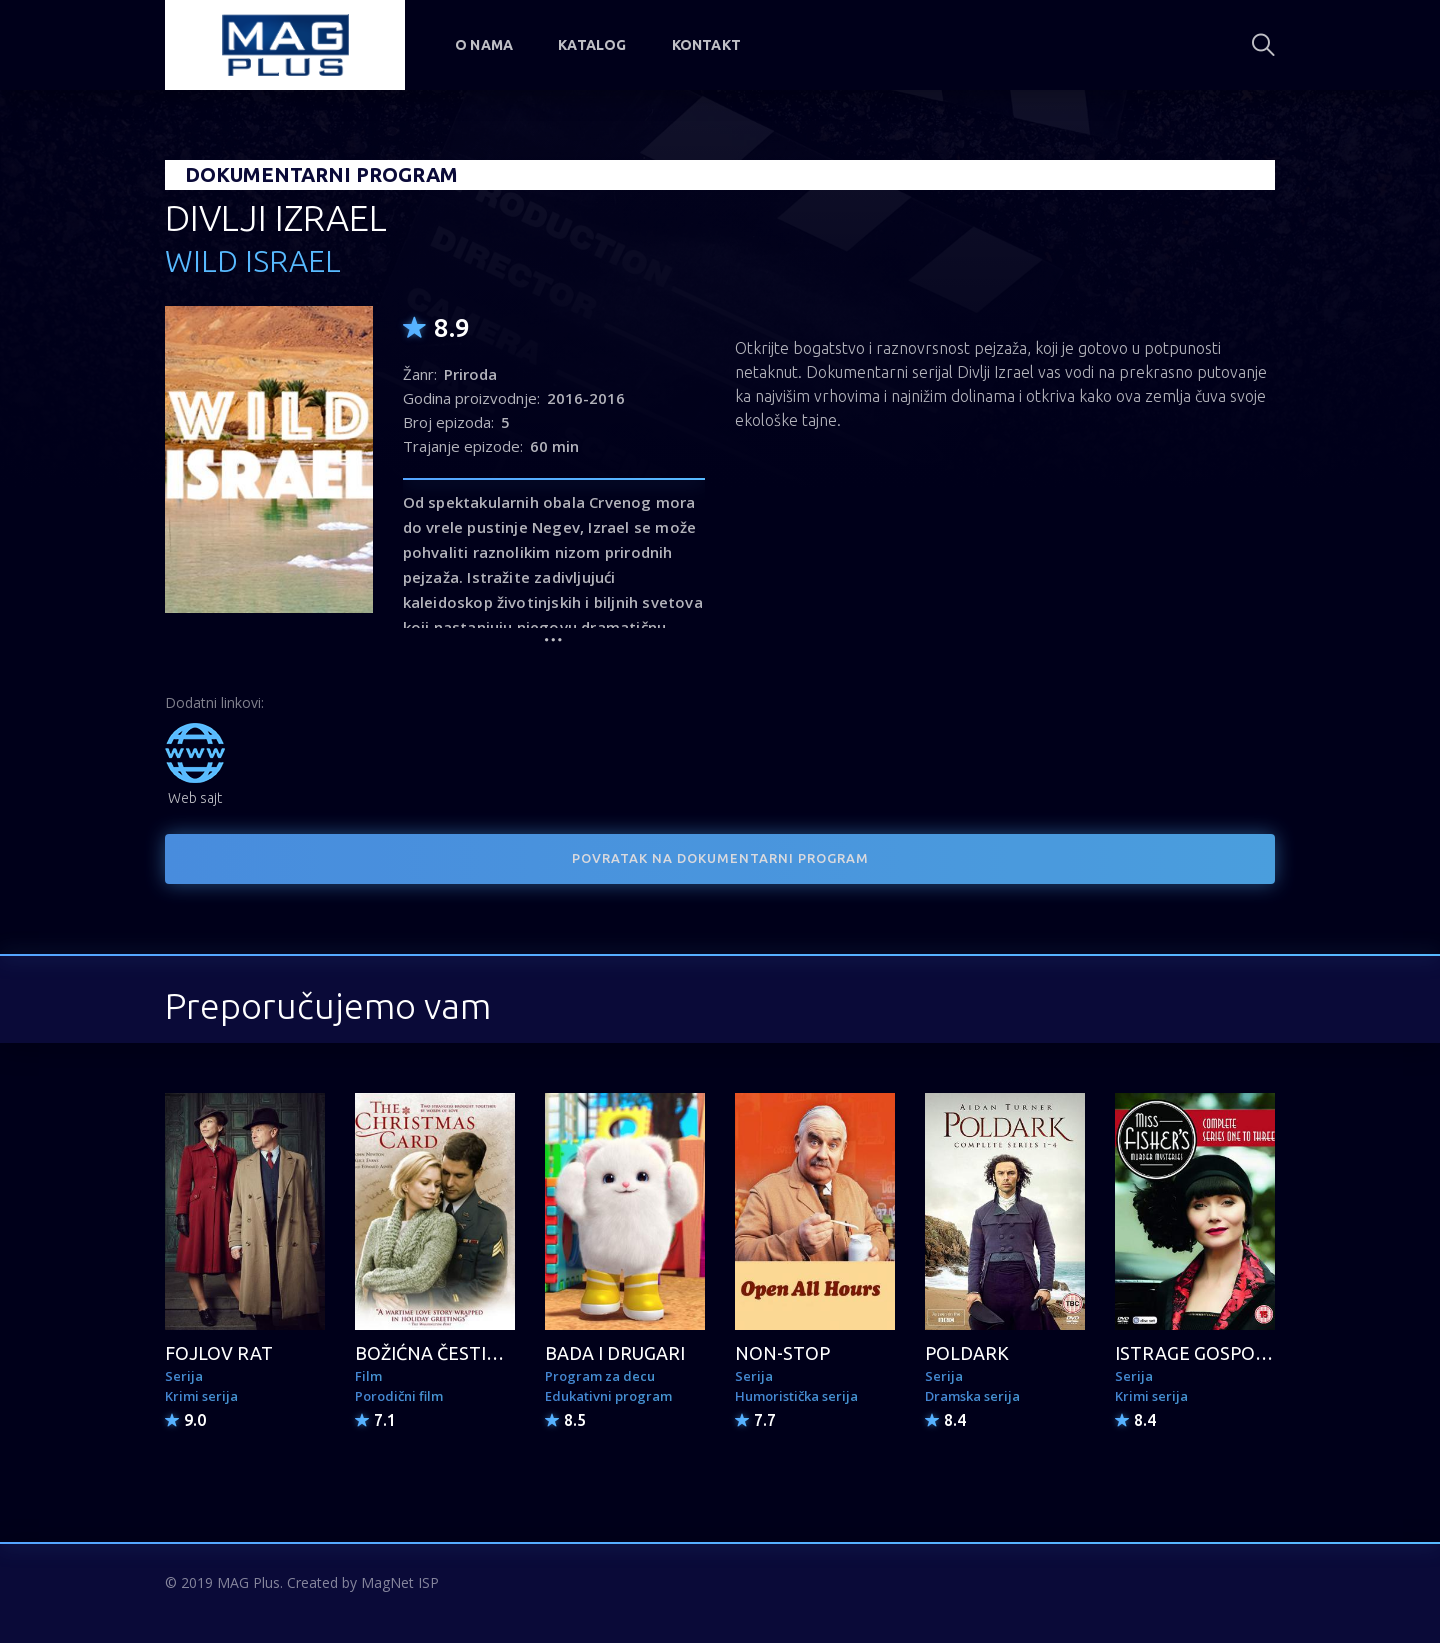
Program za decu (600, 1376)
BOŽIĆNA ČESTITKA (439, 1353)
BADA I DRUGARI (615, 1353)
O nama (484, 45)
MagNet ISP (400, 1582)
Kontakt (706, 45)
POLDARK (967, 1353)
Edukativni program (608, 1396)
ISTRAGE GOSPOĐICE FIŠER (1231, 1353)
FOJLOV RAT (219, 1353)
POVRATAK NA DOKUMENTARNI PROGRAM (720, 858)
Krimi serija (201, 1396)
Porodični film (399, 1396)
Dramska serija (972, 1396)
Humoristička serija (796, 1396)
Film (368, 1376)
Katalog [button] (592, 45)
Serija (184, 1376)
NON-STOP (782, 1353)
